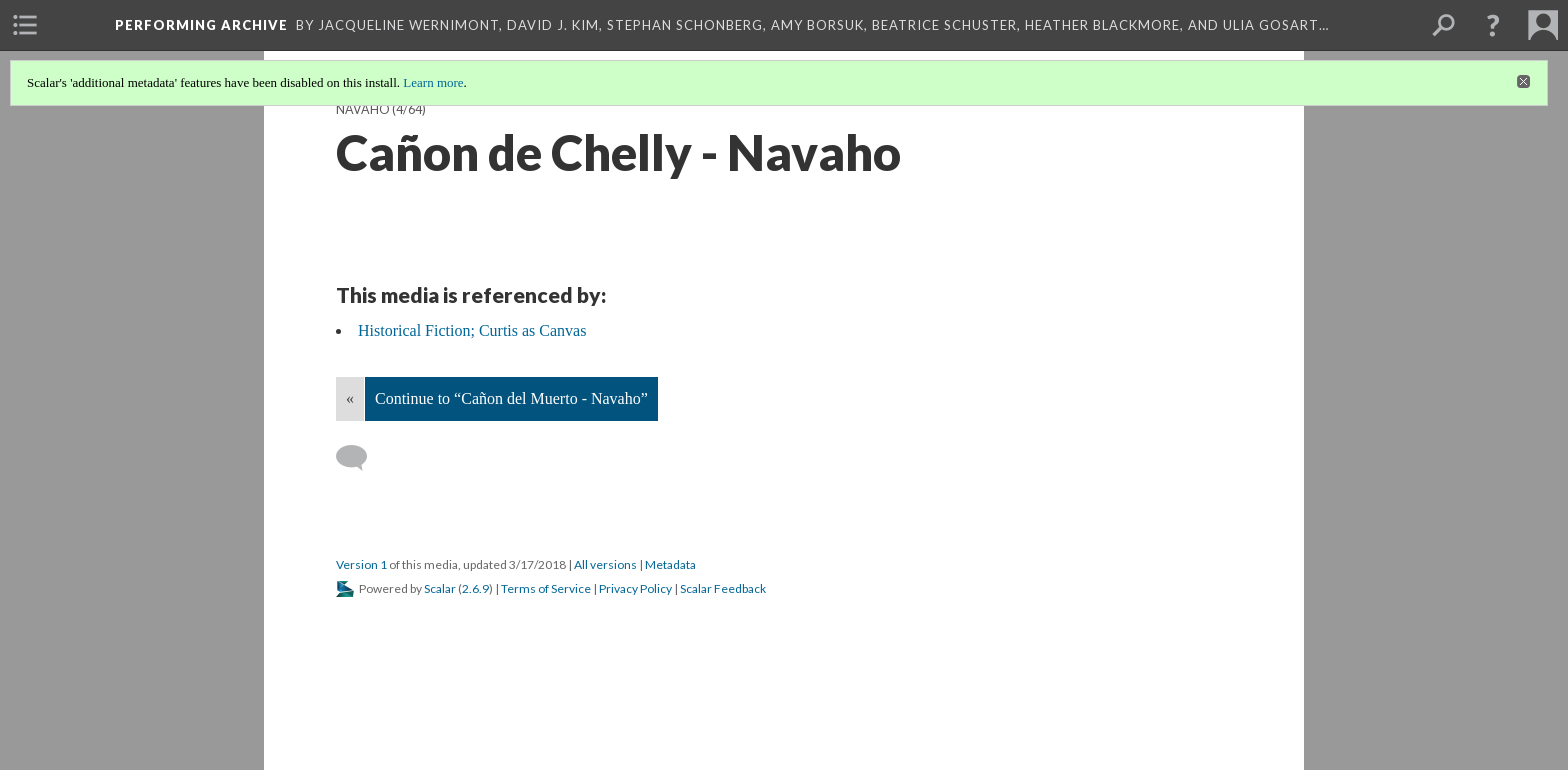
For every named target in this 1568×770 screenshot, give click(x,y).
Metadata (670, 564)
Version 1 (361, 564)
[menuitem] (25, 25)
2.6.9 (475, 588)
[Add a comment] (360, 458)
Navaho (363, 109)
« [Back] (350, 398)
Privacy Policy (635, 588)
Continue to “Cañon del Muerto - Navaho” (511, 398)
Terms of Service (546, 588)
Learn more (433, 82)
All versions (605, 564)
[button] (1493, 25)
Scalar (440, 588)
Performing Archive (201, 25)
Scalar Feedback (723, 588)
